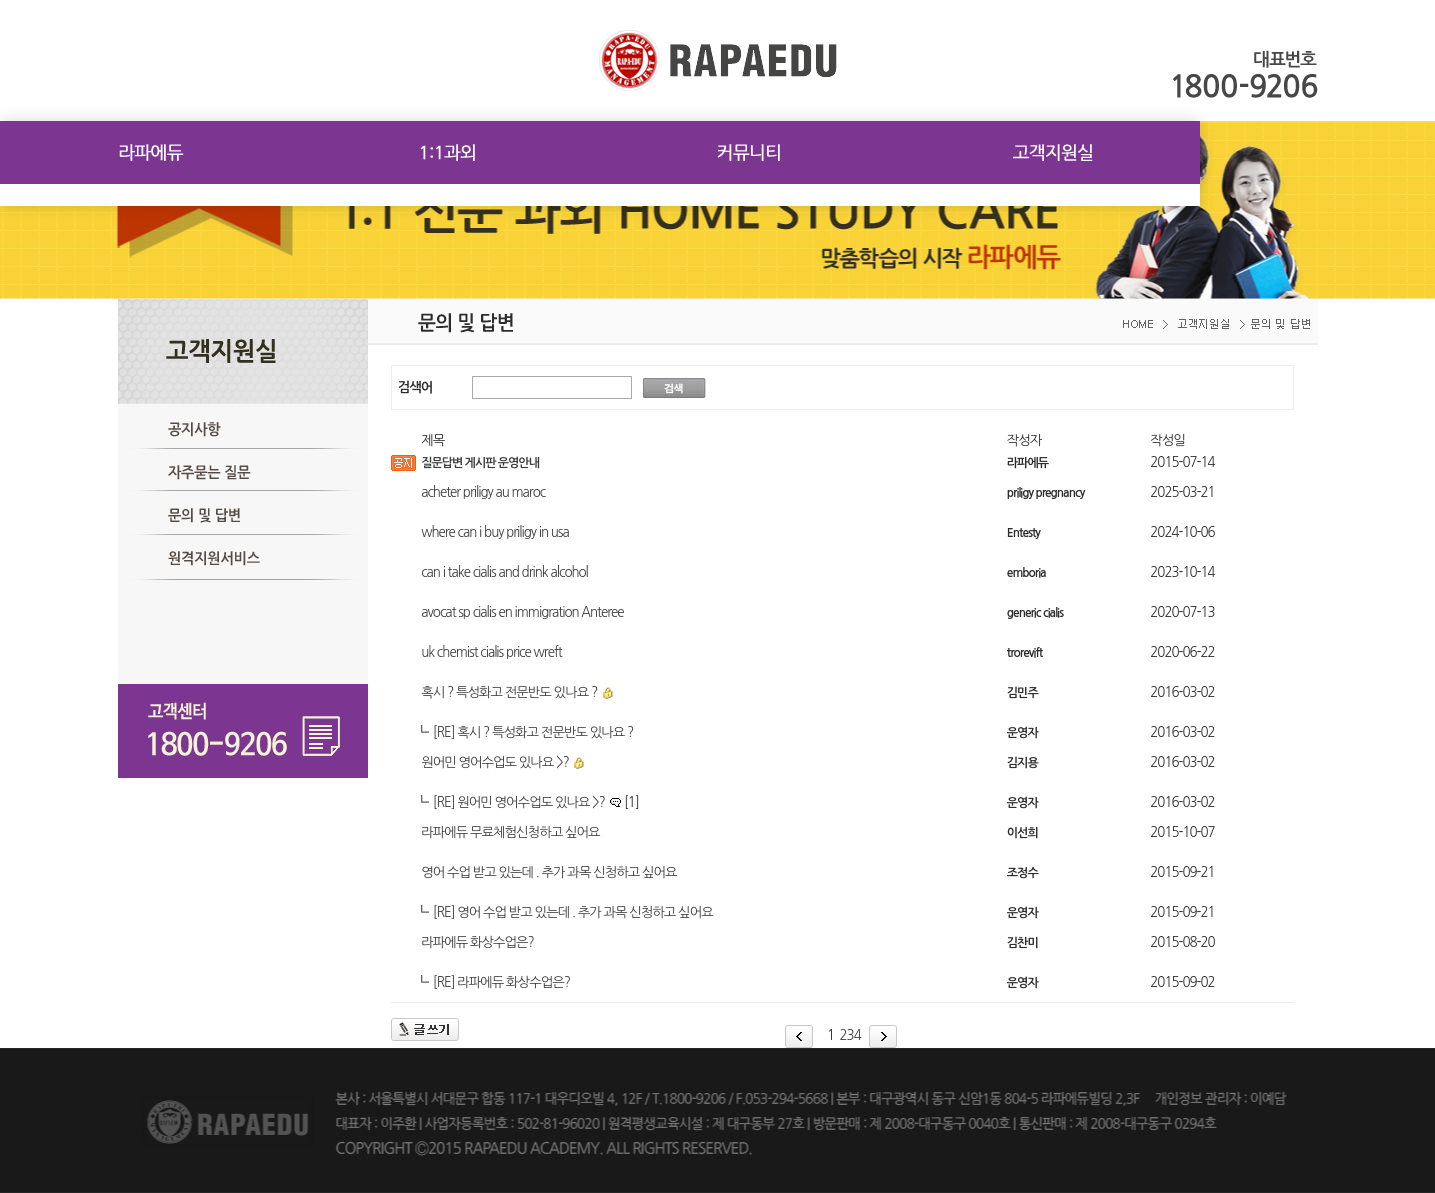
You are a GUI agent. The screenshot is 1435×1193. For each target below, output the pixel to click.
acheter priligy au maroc (483, 492)
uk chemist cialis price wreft (491, 652)
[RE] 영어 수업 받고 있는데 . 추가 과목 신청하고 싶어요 (573, 912)
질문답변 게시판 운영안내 (480, 463)
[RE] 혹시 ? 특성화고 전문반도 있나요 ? (533, 732)
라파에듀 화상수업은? (477, 942)
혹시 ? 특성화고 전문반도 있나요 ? (509, 692)
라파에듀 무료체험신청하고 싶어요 (510, 832)
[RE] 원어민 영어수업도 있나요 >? (536, 802)
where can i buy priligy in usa (495, 532)
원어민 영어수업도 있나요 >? (495, 762)
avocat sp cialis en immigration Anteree (522, 612)
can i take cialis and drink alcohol (504, 572)
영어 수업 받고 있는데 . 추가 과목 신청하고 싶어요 (548, 872)
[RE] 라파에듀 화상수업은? (501, 982)
